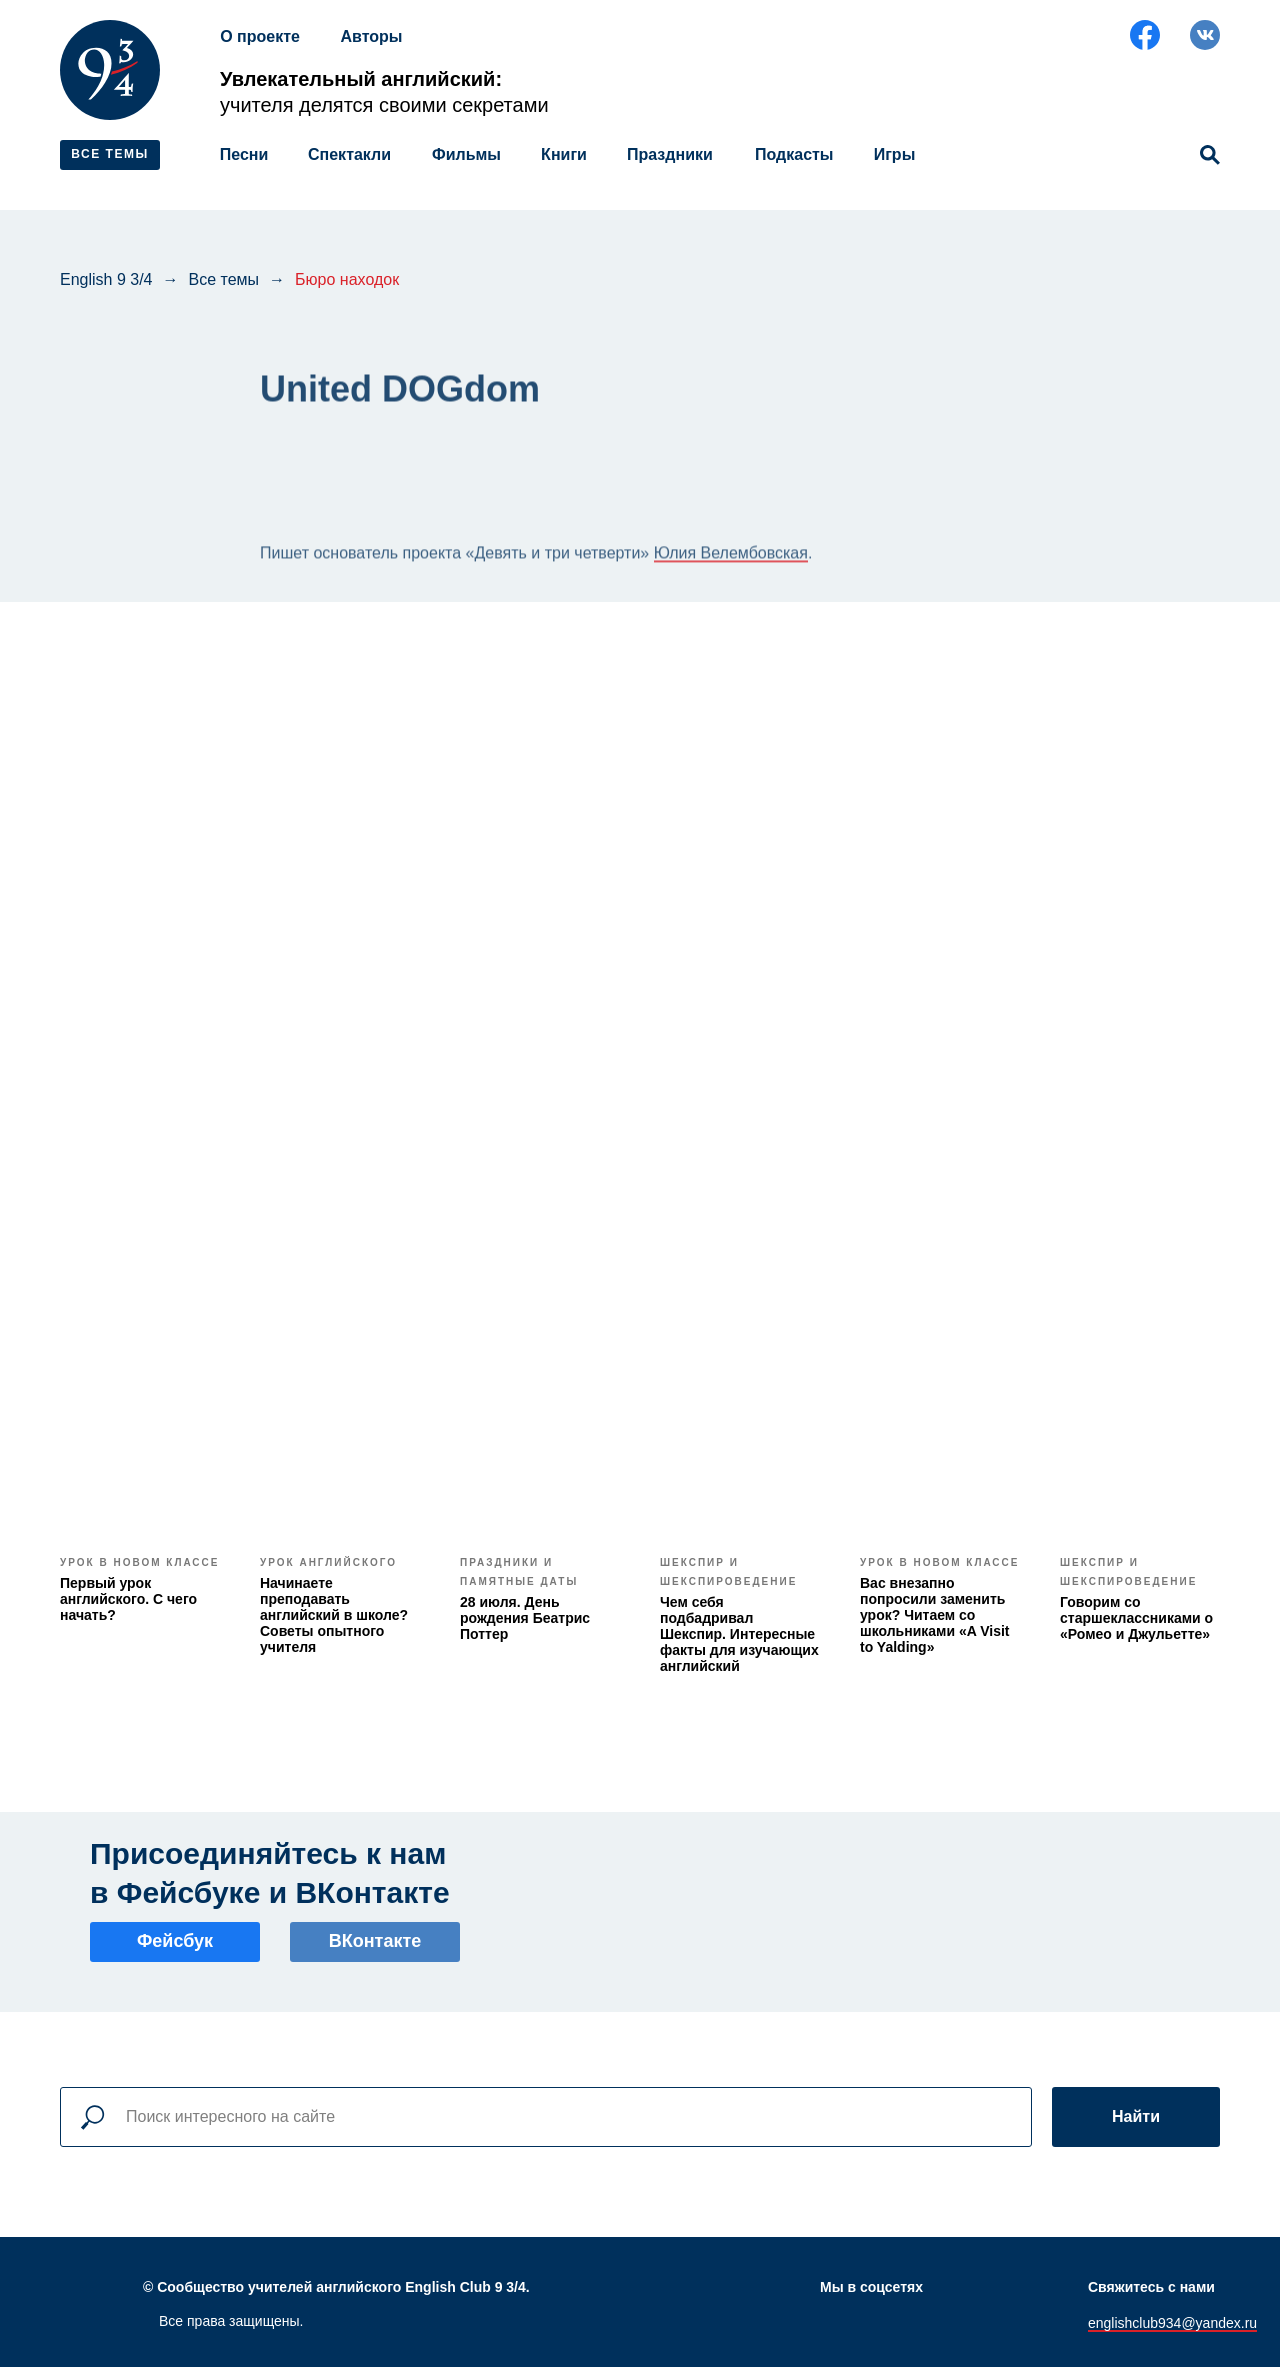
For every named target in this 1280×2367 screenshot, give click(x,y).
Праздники (670, 154)
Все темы (224, 279)
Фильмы (466, 154)
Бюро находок (347, 279)
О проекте (260, 36)
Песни (244, 154)
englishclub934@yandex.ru (1172, 2323)
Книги (564, 154)
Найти (1136, 2116)
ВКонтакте (375, 1941)
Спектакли (349, 154)
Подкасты (794, 154)
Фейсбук (175, 1941)
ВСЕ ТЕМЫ (109, 154)
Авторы (371, 36)
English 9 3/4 (106, 279)
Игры (895, 154)
